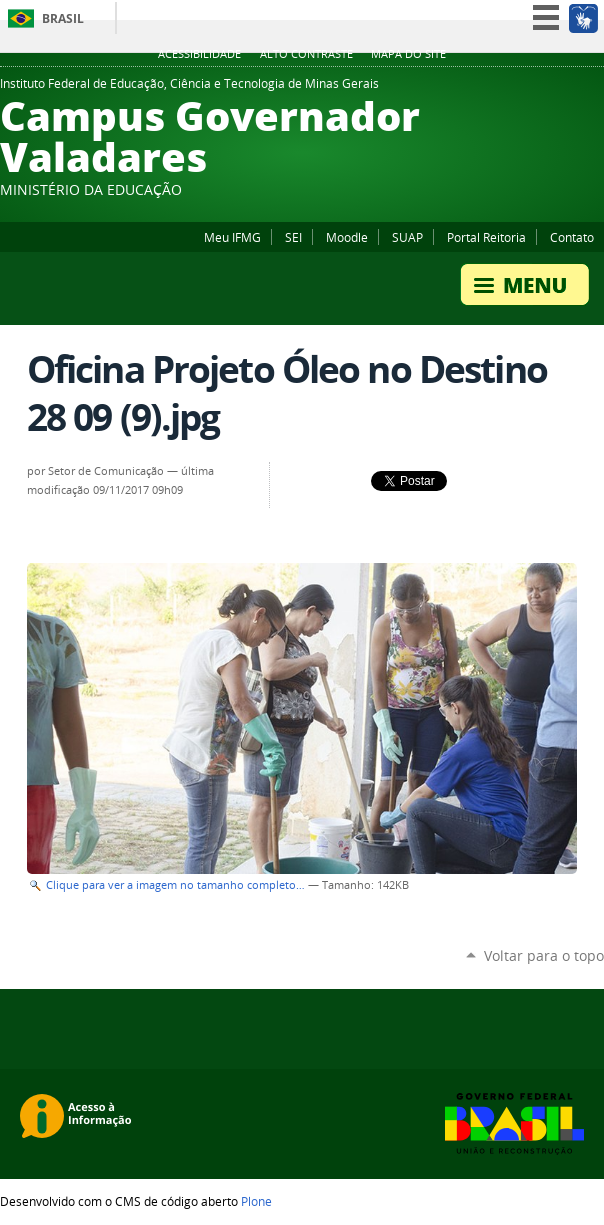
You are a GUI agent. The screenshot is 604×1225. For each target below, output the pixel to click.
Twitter (594, 89)
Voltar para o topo (544, 955)
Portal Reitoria (486, 237)
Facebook (494, 89)
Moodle (347, 237)
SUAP (407, 237)
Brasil (63, 18)
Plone (256, 1201)
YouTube (569, 89)
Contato (572, 237)
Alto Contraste (306, 54)
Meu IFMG (232, 237)
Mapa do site (408, 54)
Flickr (519, 89)
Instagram (544, 89)
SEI (293, 237)
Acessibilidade (199, 54)
